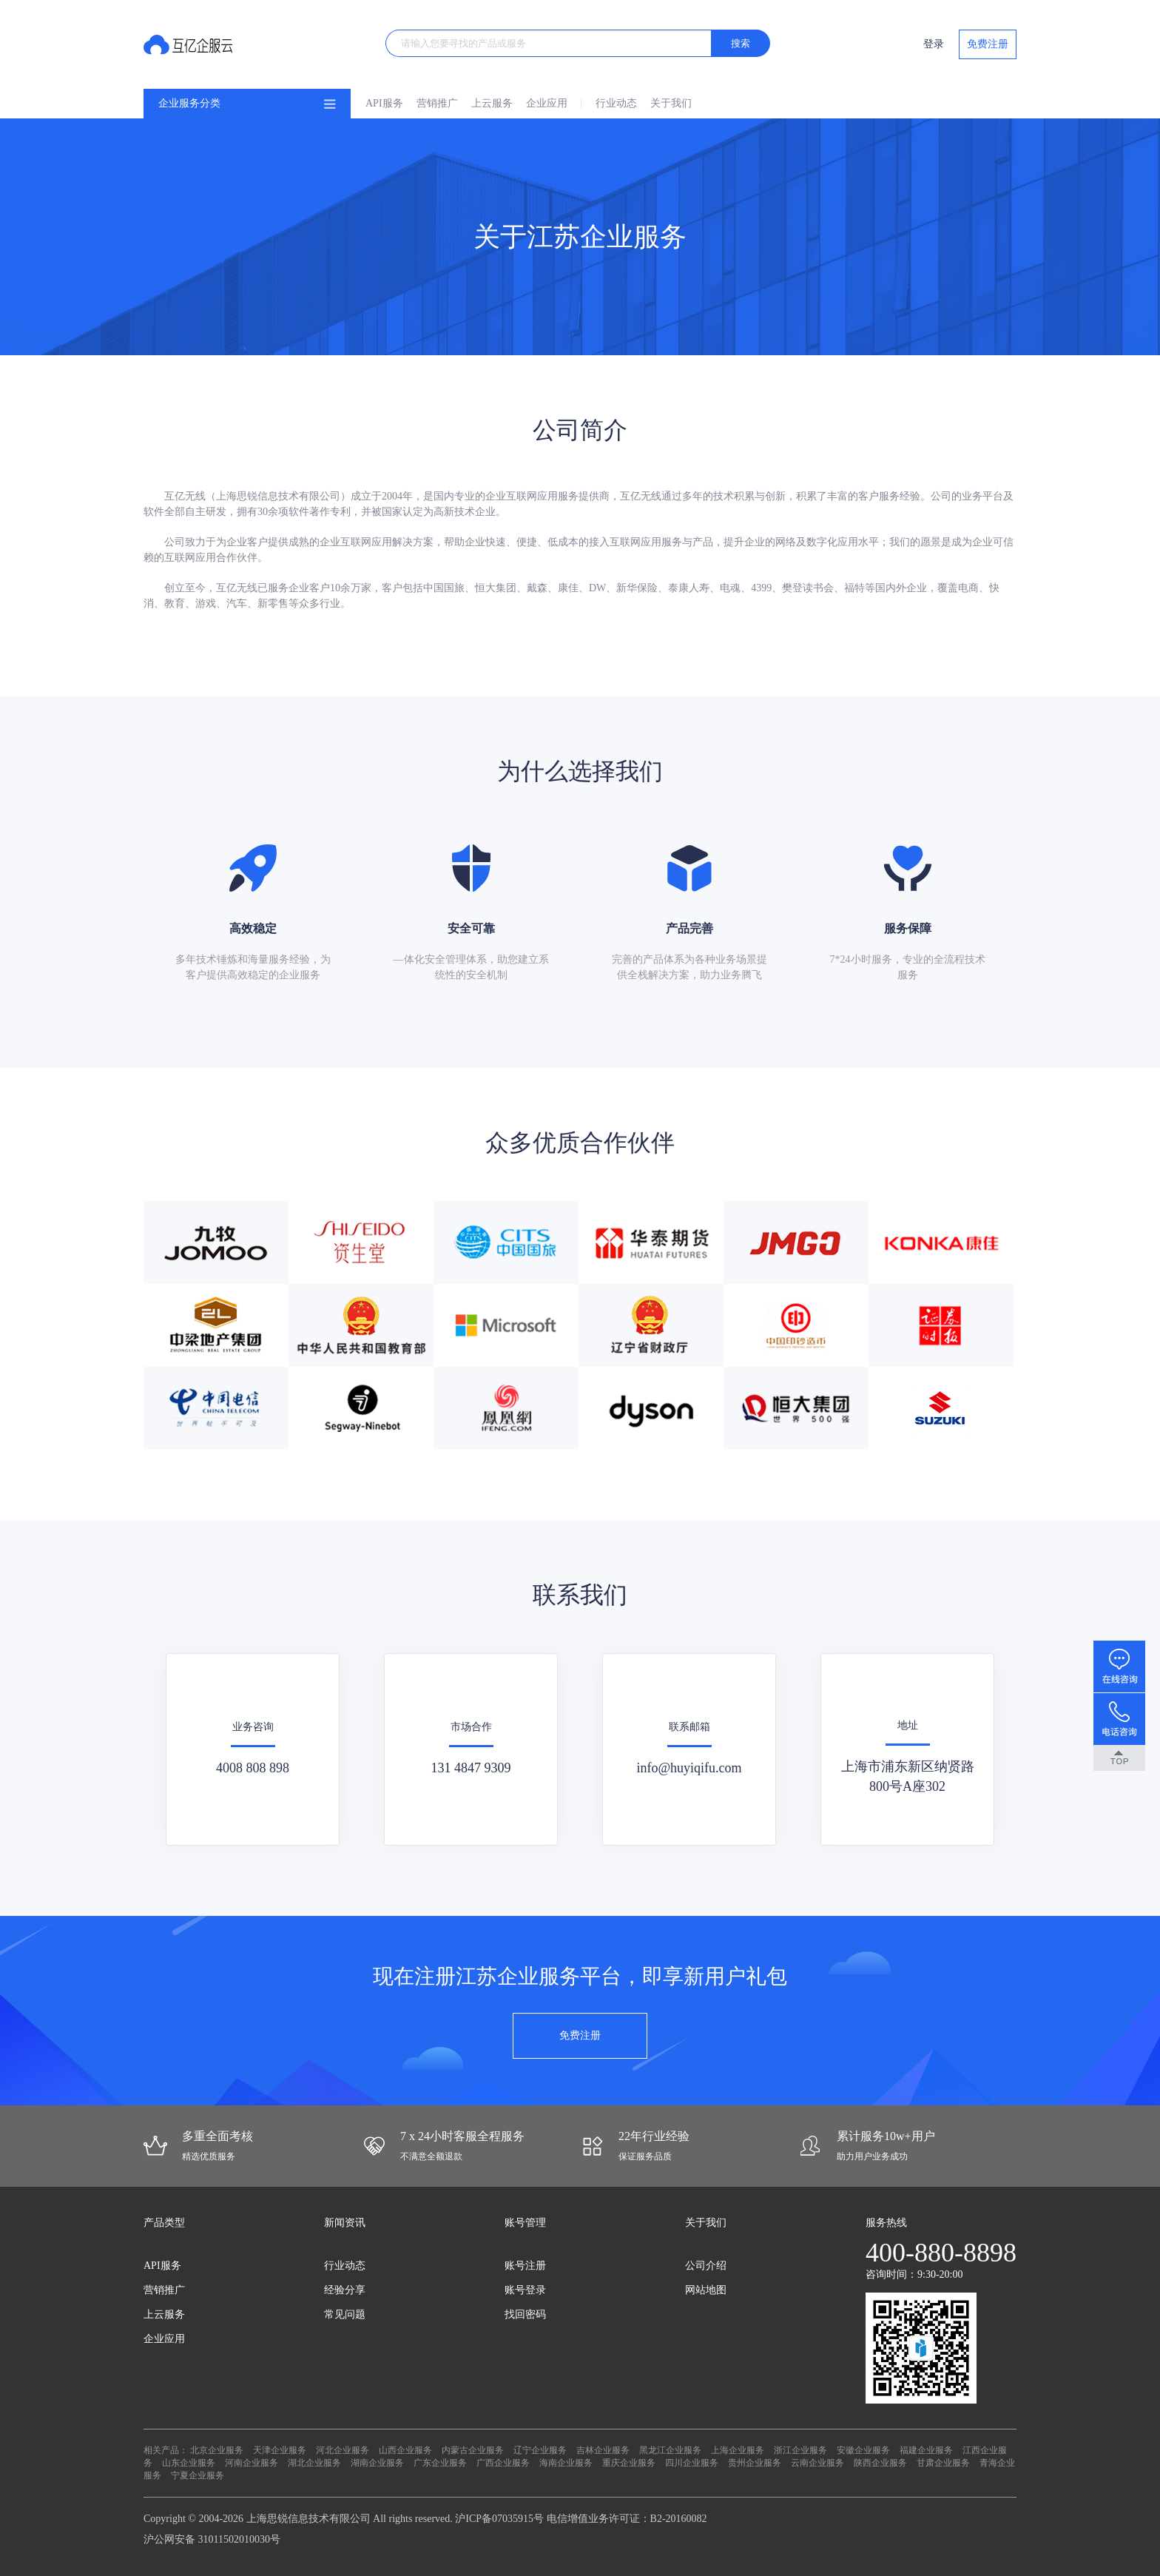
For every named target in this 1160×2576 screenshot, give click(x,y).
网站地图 (705, 2290)
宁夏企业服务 (197, 2475)
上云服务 (492, 103)
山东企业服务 (188, 2463)
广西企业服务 (503, 2463)
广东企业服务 (440, 2463)
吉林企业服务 (603, 2450)
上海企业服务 (737, 2450)
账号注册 (525, 2265)
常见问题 (344, 2314)
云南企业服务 (817, 2463)
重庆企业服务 (628, 2463)
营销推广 (437, 103)
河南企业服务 (251, 2463)
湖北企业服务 (314, 2463)
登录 (933, 44)
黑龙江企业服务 (670, 2450)
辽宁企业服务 (540, 2450)
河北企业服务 (342, 2450)
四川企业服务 (691, 2463)
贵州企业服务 (754, 2463)
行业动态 (616, 103)
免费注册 (987, 44)
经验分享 (344, 2290)
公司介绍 (705, 2265)
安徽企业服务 (863, 2450)
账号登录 (525, 2290)
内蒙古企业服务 (473, 2450)
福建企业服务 (926, 2450)
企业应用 (546, 103)
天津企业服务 (279, 2450)
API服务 (384, 103)
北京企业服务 (216, 2450)
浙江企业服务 (800, 2450)
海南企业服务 (566, 2463)
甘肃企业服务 (943, 2463)
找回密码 (525, 2314)
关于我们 (671, 103)
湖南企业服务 (377, 2463)
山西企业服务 (405, 2450)
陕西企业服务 (880, 2463)
